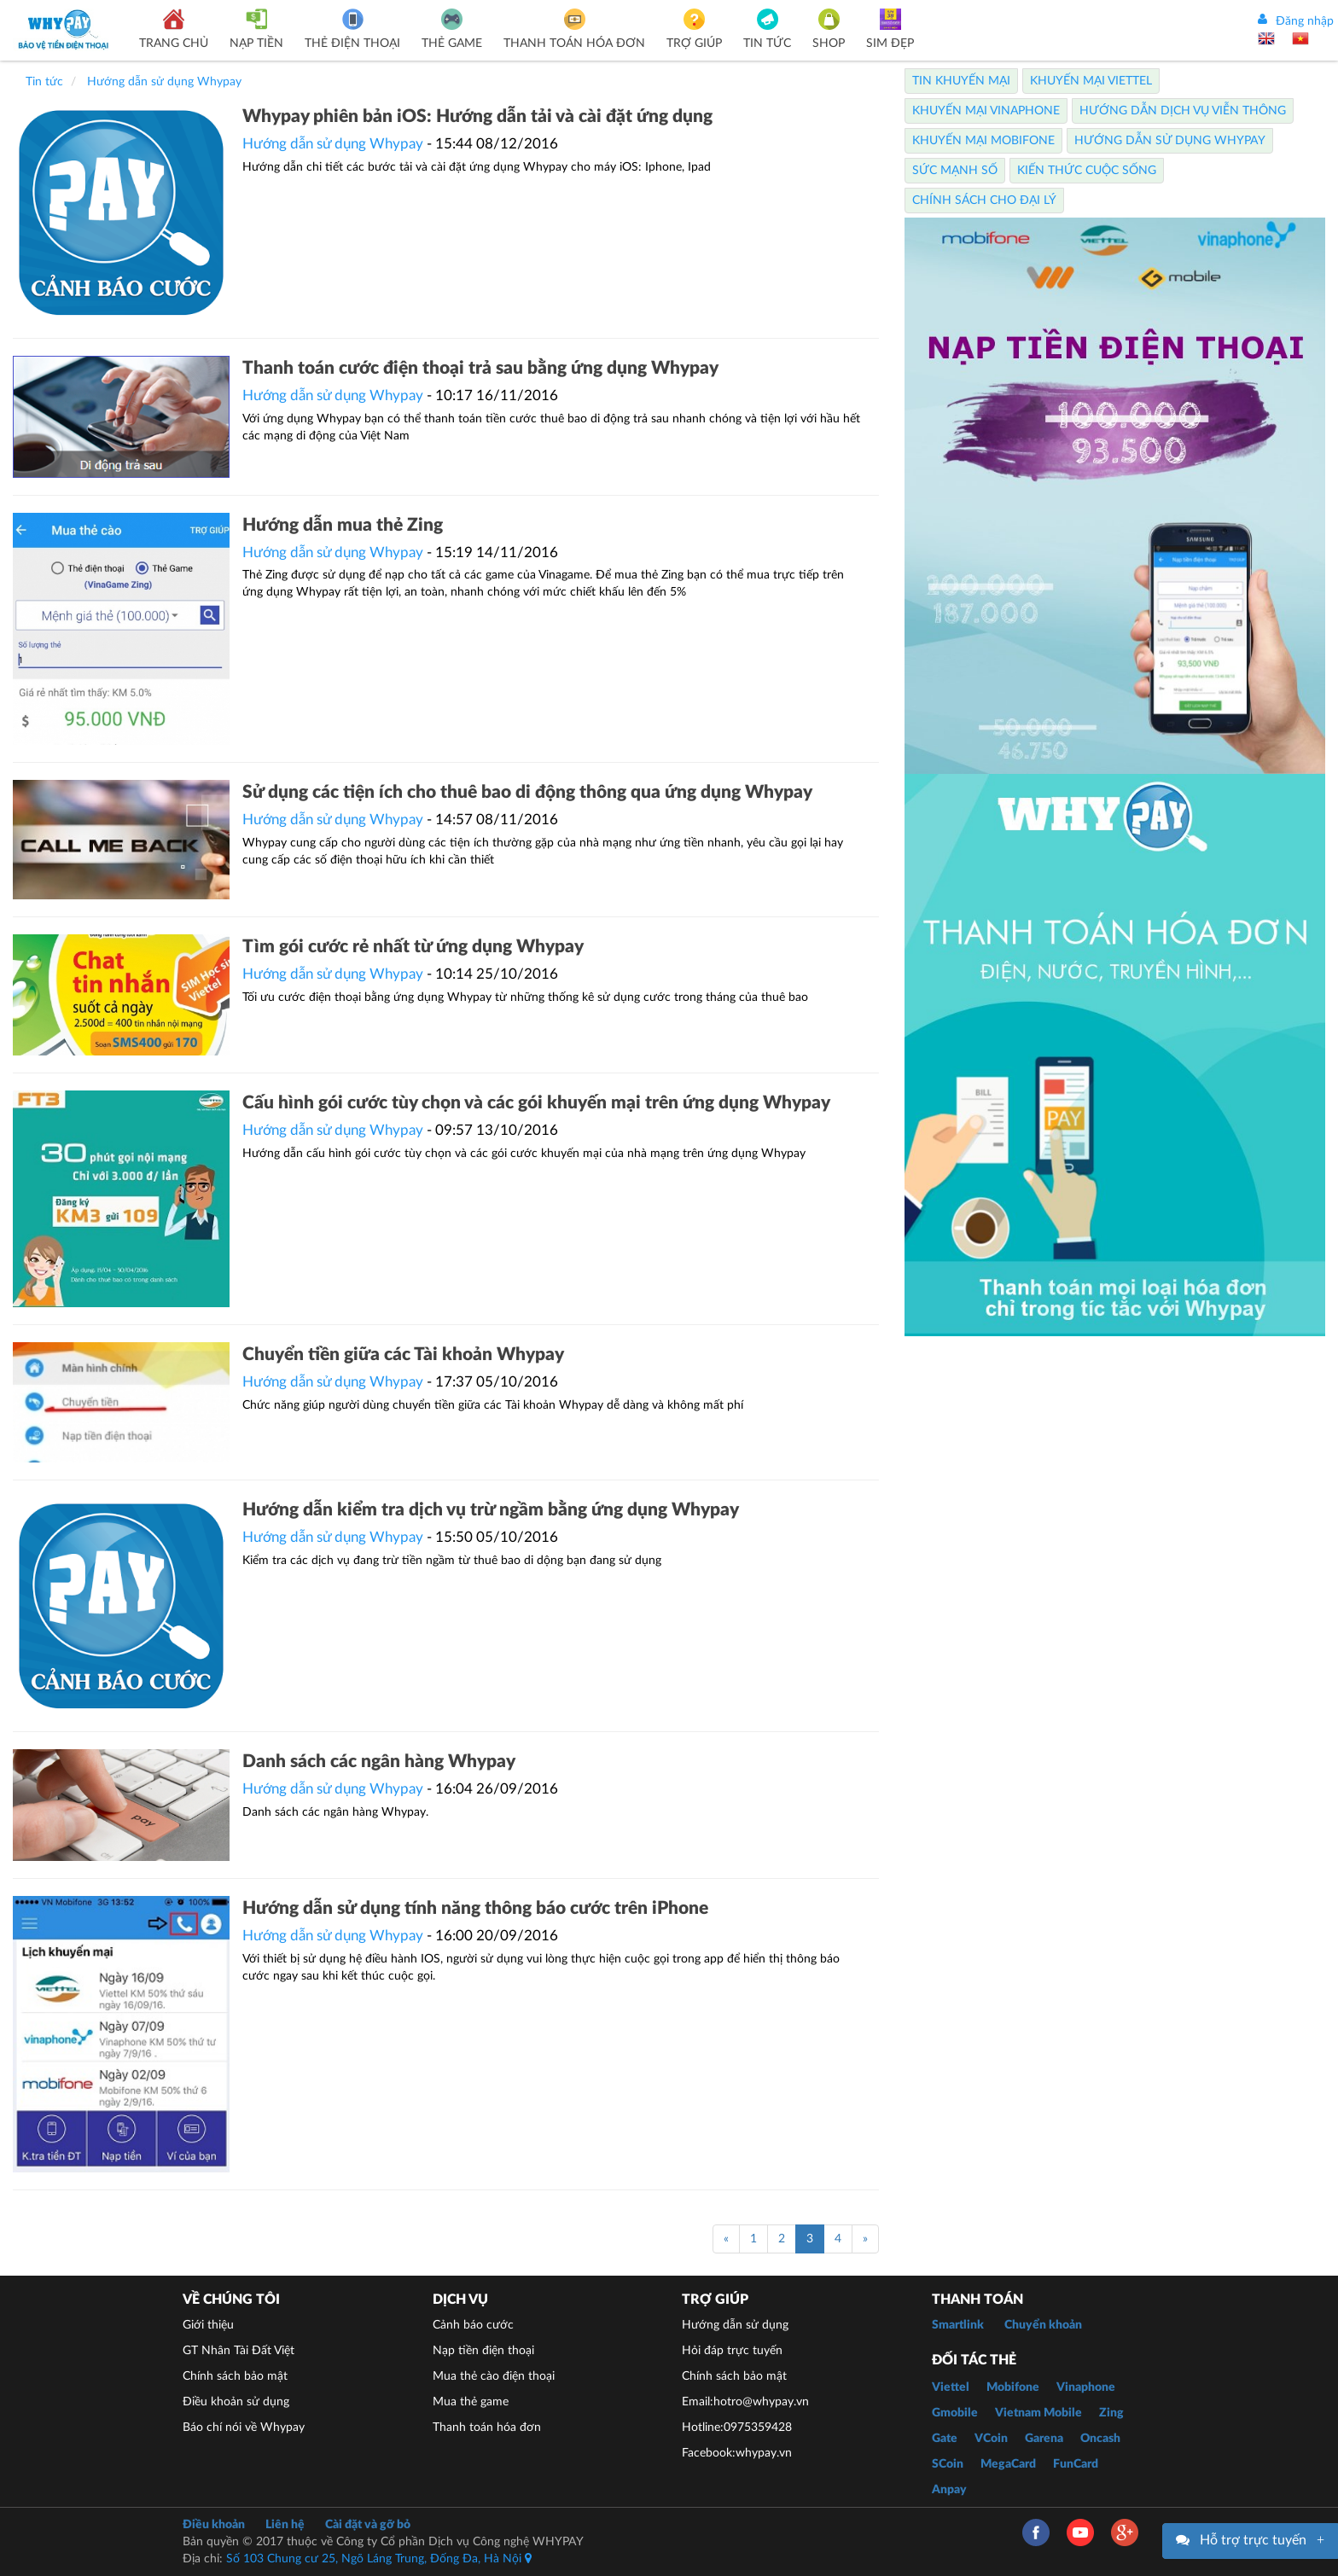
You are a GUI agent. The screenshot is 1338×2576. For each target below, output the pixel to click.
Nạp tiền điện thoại (483, 2351)
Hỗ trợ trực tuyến (1253, 2540)
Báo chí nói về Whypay (244, 2428)
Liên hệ (285, 2525)
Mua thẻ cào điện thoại (494, 2376)
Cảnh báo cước (473, 2325)
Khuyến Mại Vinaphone (986, 111)
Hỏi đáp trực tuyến (732, 2351)
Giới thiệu (208, 2325)
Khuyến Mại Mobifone (983, 141)
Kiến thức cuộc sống (1086, 171)
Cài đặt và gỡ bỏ (367, 2525)
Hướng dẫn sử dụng (735, 2325)
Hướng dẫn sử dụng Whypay (332, 144)
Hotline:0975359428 (737, 2428)
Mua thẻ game (471, 2402)
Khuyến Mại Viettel (1091, 81)
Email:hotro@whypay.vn (745, 2402)
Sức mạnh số (955, 171)
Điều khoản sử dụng (236, 2402)
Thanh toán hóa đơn (487, 2428)
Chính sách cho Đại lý (984, 200)
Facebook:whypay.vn (737, 2453)
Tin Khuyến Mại (961, 81)
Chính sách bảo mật (235, 2376)
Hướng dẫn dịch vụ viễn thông (1182, 111)
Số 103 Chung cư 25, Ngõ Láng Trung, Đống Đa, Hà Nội (379, 2559)
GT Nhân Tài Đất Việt (238, 2351)
